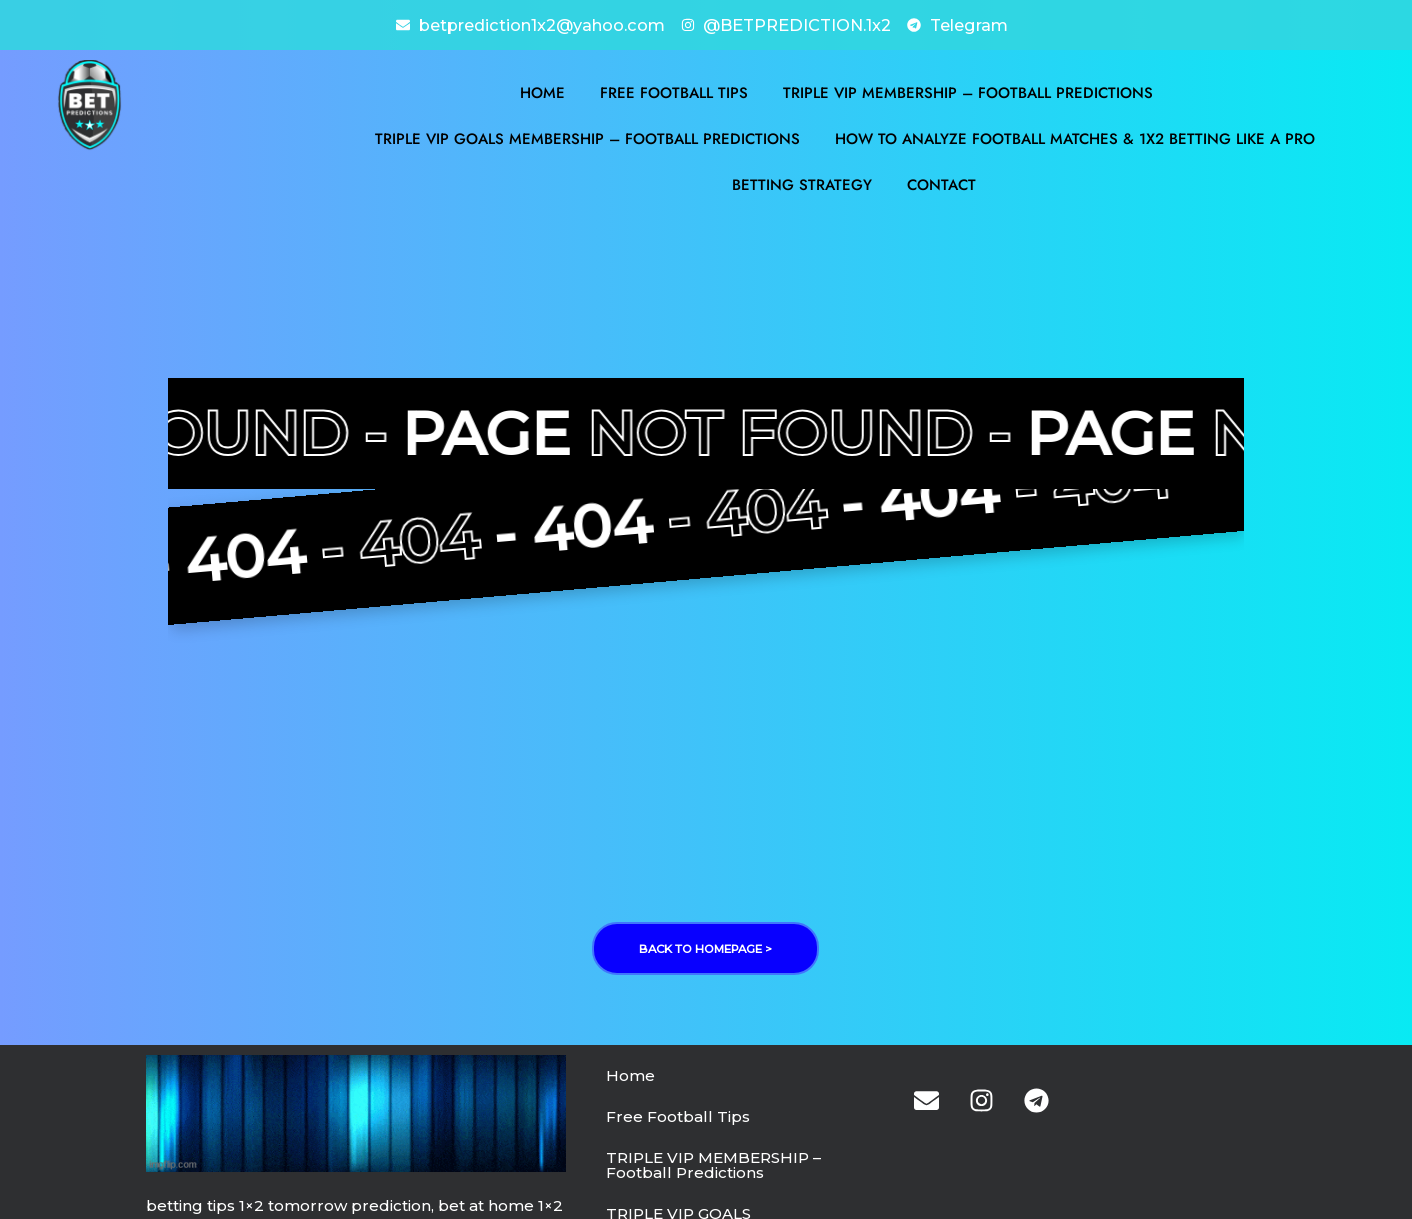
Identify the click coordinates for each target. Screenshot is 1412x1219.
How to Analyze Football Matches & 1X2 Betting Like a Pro (1075, 137)
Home (542, 91)
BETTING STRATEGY (802, 183)
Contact (941, 183)
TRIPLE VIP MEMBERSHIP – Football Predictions (968, 91)
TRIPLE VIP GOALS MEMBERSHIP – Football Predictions (587, 137)
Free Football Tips (674, 91)
